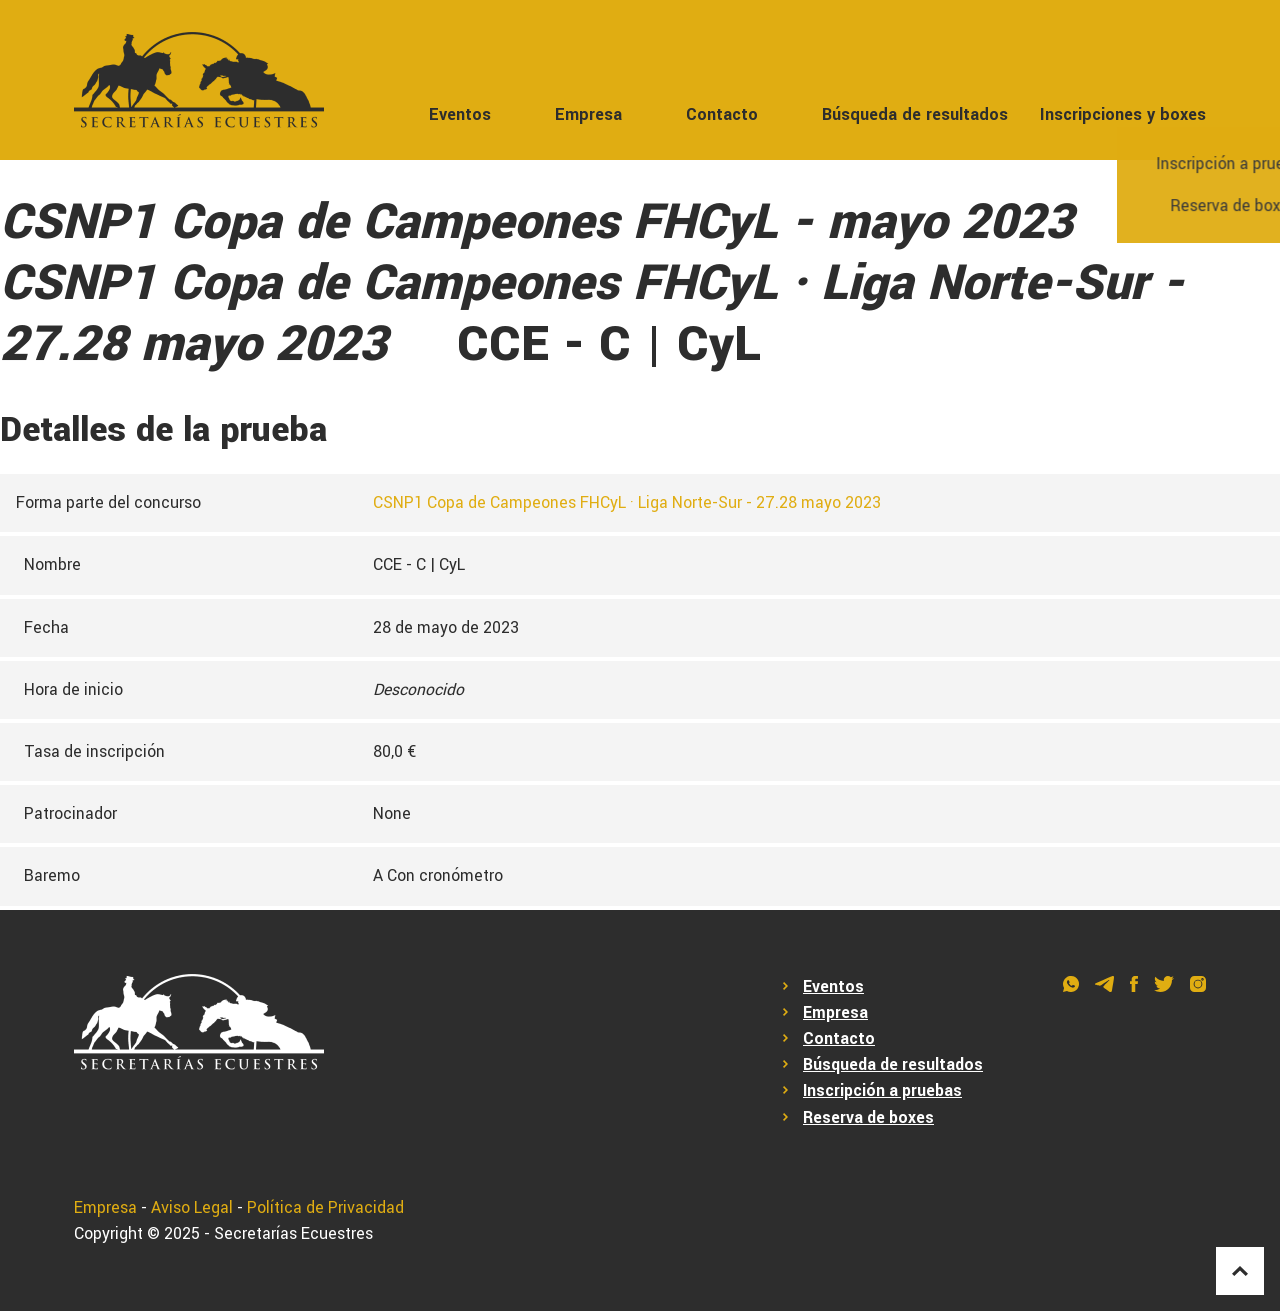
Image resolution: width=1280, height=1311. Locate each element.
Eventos (460, 114)
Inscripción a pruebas (882, 1091)
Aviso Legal (192, 1208)
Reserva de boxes (868, 1118)
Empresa (588, 114)
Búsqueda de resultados (915, 114)
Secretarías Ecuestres (293, 1234)
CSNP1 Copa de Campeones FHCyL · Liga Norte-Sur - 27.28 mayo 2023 (627, 503)
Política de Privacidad (325, 1208)
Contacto (722, 114)
